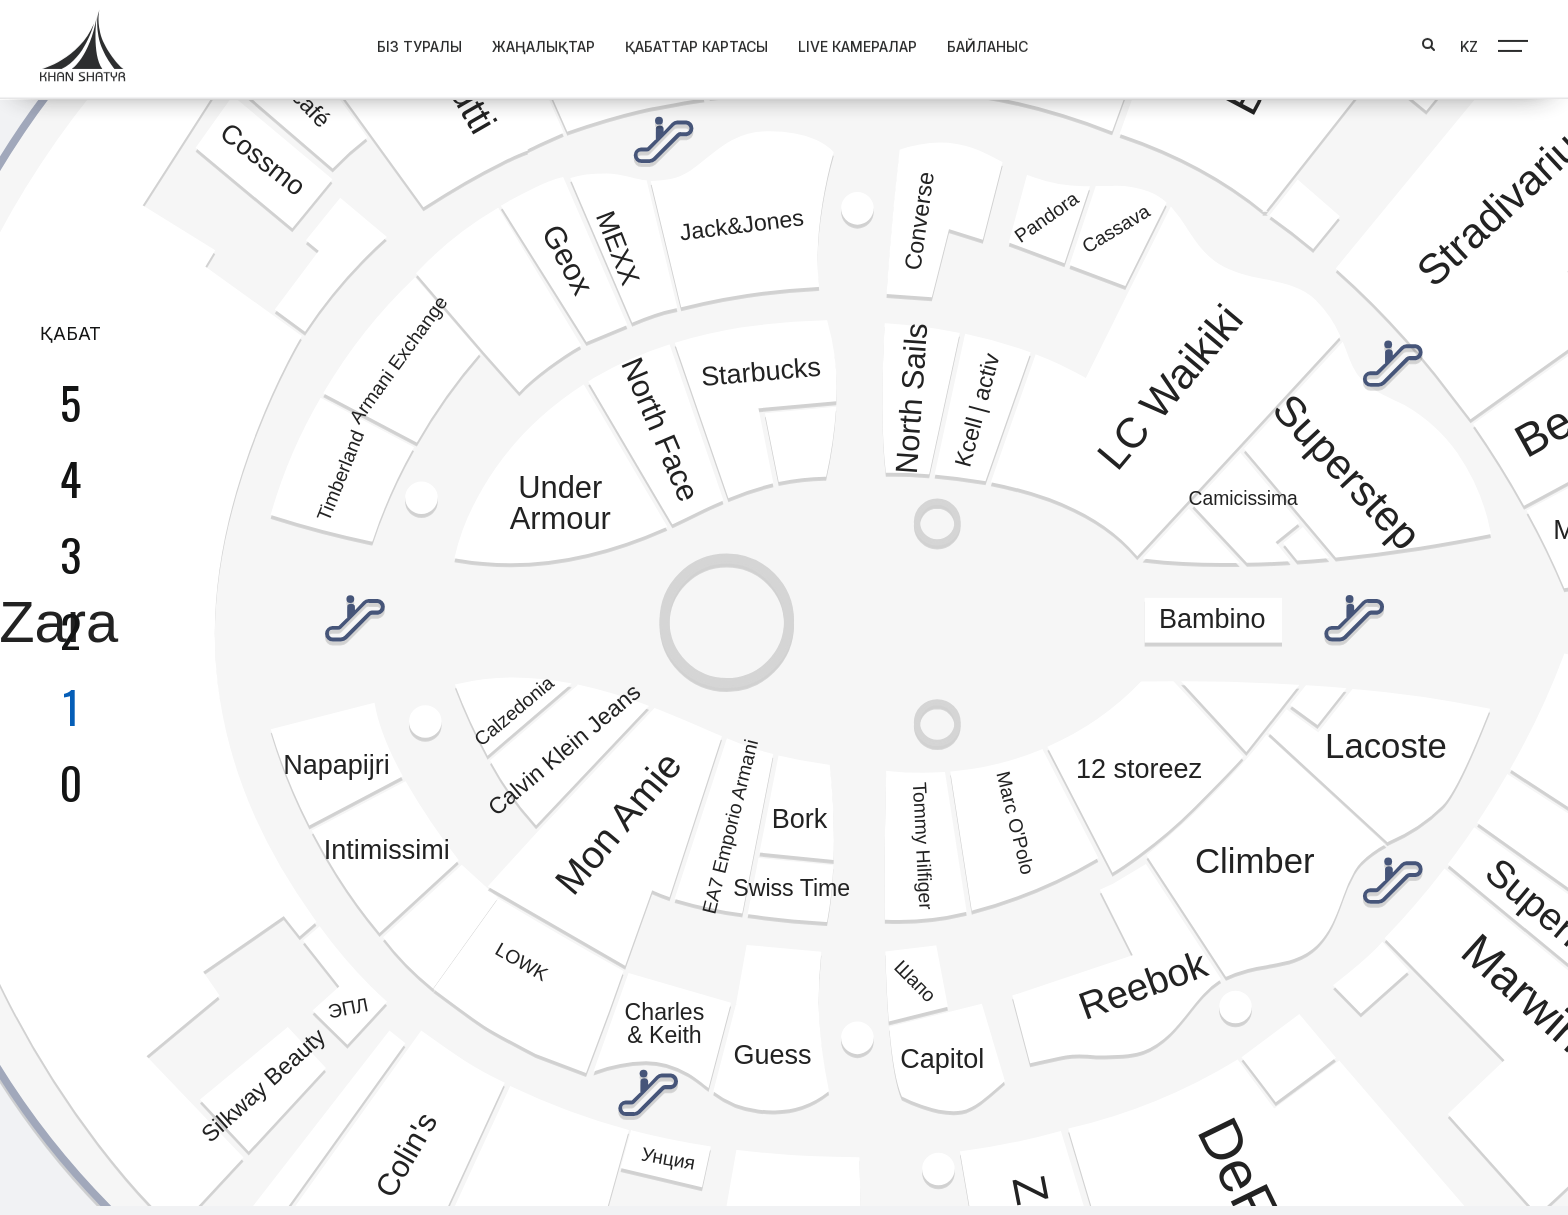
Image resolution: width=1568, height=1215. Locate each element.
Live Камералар (788, 43)
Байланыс (918, 43)
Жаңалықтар (474, 43)
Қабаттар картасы (627, 43)
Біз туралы (350, 43)
